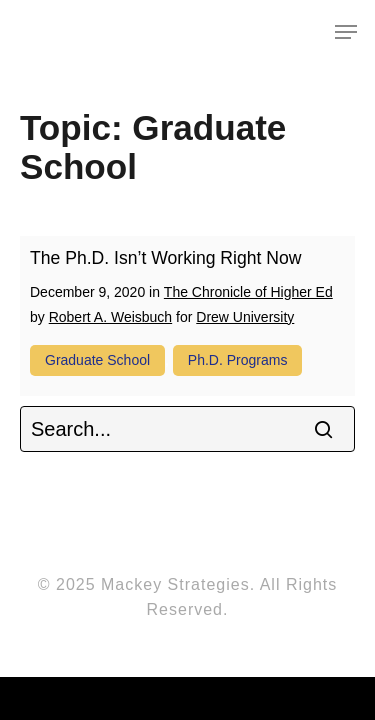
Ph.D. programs (238, 360)
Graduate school (97, 360)
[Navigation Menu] (346, 32)
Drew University (245, 317)
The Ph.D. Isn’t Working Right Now (166, 258)
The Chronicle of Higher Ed (248, 292)
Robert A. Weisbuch (110, 317)
